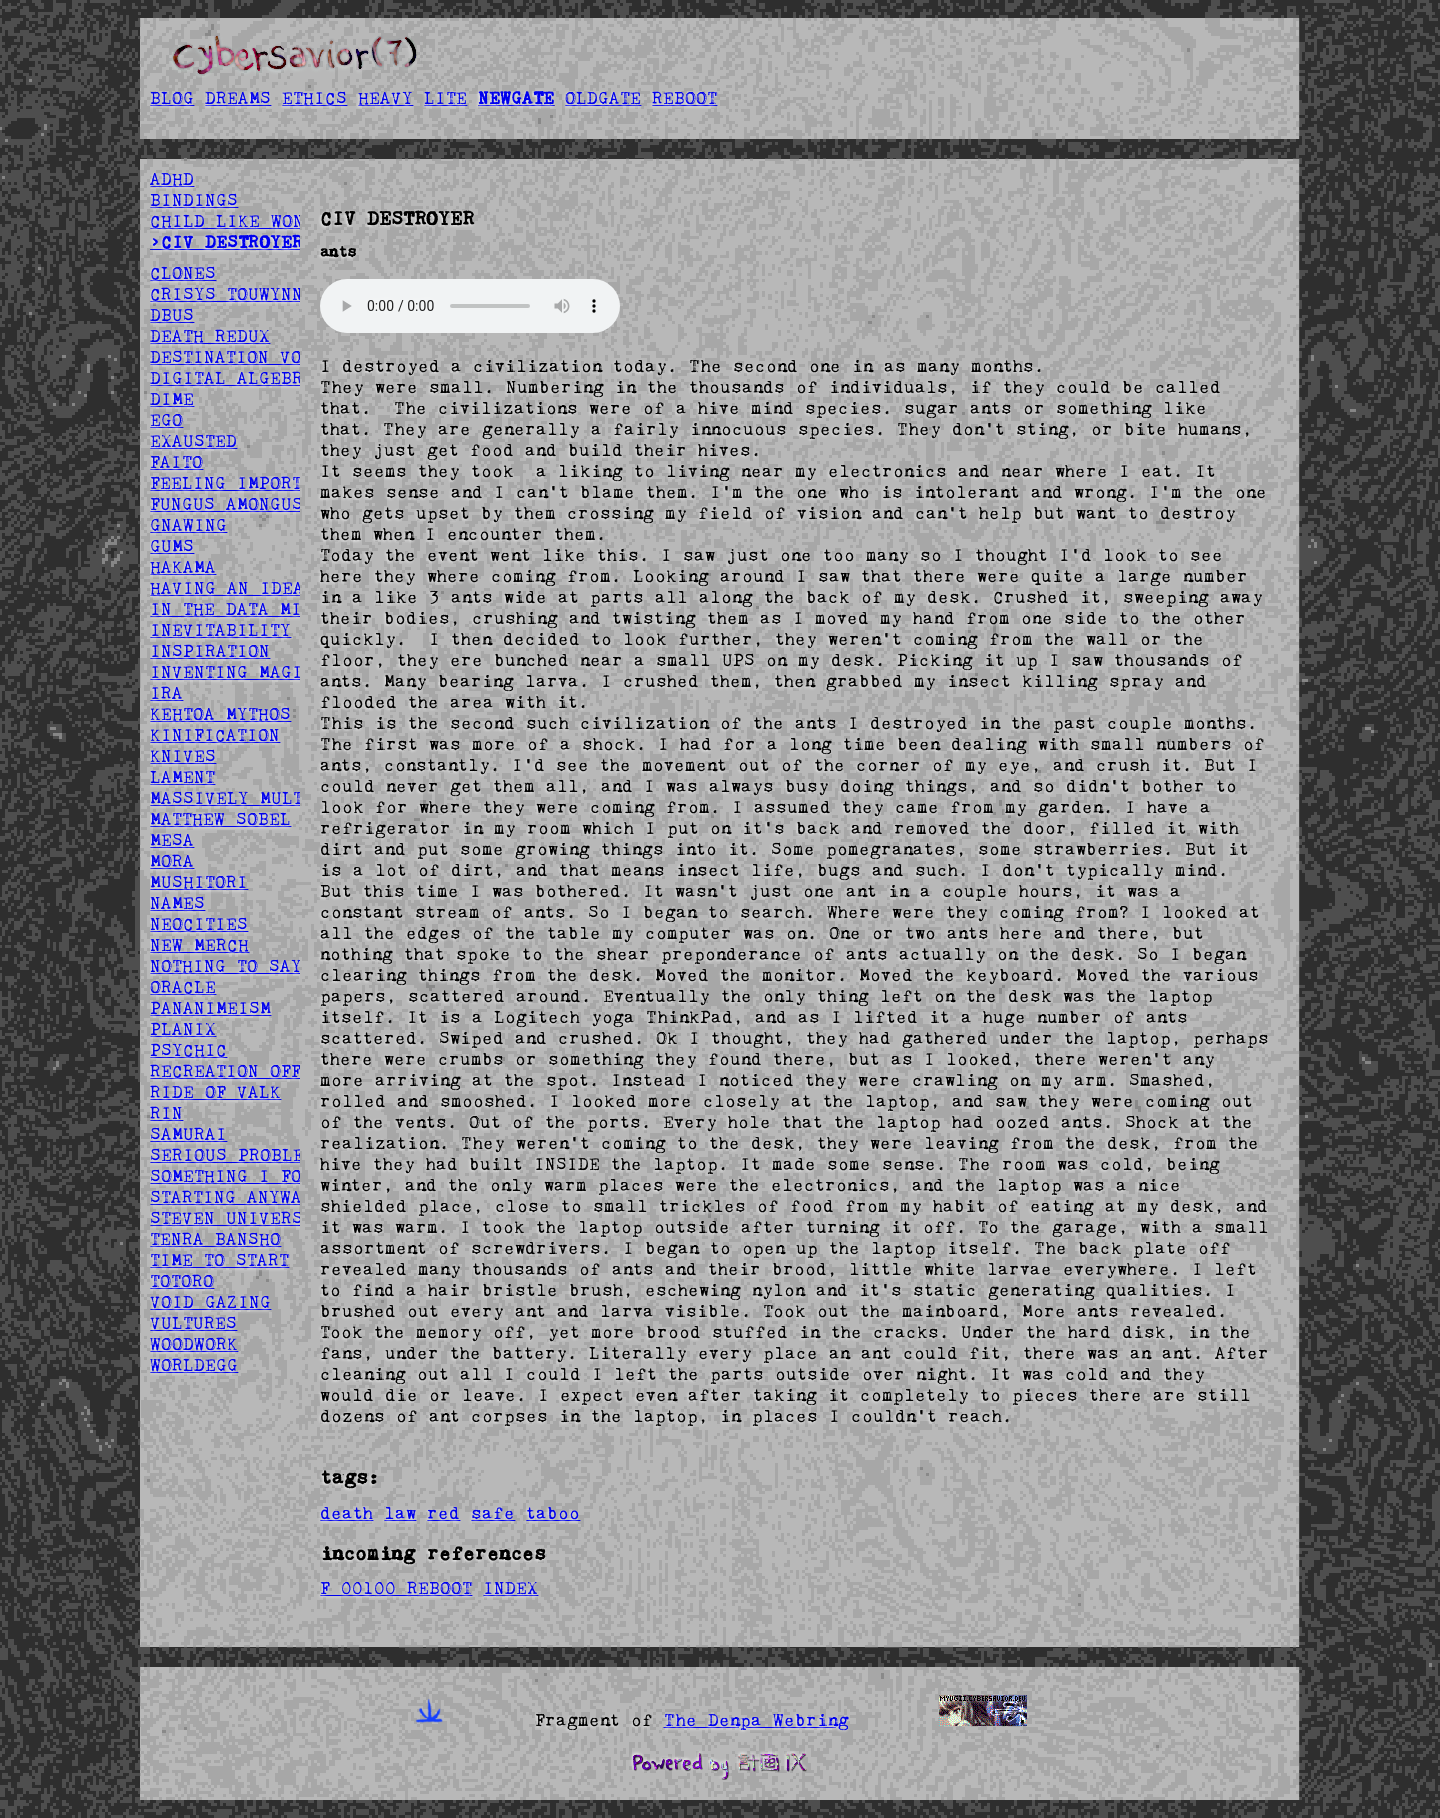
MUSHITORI (199, 882)
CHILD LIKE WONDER (243, 221)
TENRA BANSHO (215, 1239)
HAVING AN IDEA (227, 588)
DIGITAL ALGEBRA (232, 378)
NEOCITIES (199, 924)
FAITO (176, 462)
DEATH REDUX (210, 336)
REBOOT (684, 98)
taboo (553, 1513)
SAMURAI (188, 1134)
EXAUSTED (193, 441)
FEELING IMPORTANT (242, 483)
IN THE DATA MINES (242, 609)
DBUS (172, 315)
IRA (166, 693)
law (400, 1513)
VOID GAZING (210, 1302)
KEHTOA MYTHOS (220, 714)
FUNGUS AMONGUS (226, 504)
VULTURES (193, 1323)
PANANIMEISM (210, 1008)
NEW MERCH (199, 945)
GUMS (172, 546)
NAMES (177, 903)
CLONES (183, 273)
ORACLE (183, 987)
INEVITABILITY (220, 630)
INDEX (510, 1588)
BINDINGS (194, 200)
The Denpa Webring (756, 1720)
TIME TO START (219, 1260)
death (346, 1513)
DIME (172, 399)
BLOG (172, 98)
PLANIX (183, 1029)
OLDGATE (603, 98)
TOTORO (182, 1281)
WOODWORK (194, 1344)
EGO (166, 420)
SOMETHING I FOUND (242, 1176)
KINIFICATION (215, 735)
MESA (172, 840)
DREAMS (238, 98)
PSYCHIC (188, 1050)
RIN (166, 1113)
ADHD (172, 179)
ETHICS (314, 98)
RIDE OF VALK (215, 1092)
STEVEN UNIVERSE (232, 1218)
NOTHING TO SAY (226, 966)
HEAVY (385, 98)
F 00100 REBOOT (396, 1588)
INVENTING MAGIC (232, 672)
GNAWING (188, 525)
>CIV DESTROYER (226, 242)
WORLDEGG (194, 1365)
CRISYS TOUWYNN (226, 294)
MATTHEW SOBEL (220, 819)
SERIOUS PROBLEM (232, 1155)
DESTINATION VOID (237, 357)
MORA (172, 861)
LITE (445, 98)
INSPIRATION (210, 651)
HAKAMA (183, 567)
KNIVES (183, 756)
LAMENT (182, 777)
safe (493, 1513)
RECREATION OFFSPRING (258, 1071)
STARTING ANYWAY (231, 1197)
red (443, 1513)
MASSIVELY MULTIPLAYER (265, 798)
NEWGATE (516, 98)
